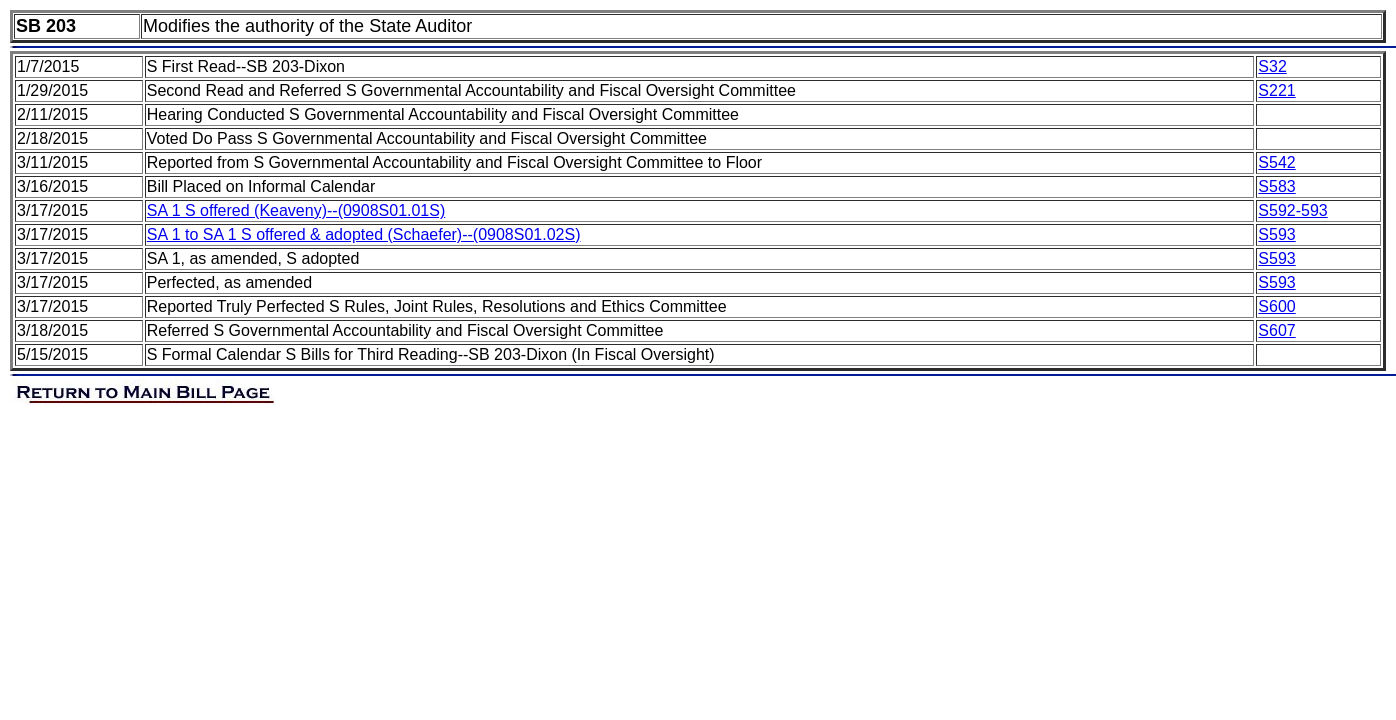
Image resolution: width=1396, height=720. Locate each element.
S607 (1276, 330)
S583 (1276, 186)
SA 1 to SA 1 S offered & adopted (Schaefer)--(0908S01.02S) (364, 234)
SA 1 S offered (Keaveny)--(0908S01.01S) (296, 210)
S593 (1276, 234)
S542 (1276, 162)
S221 (1276, 90)
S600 (1276, 306)
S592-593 (1292, 210)
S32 (1272, 66)
